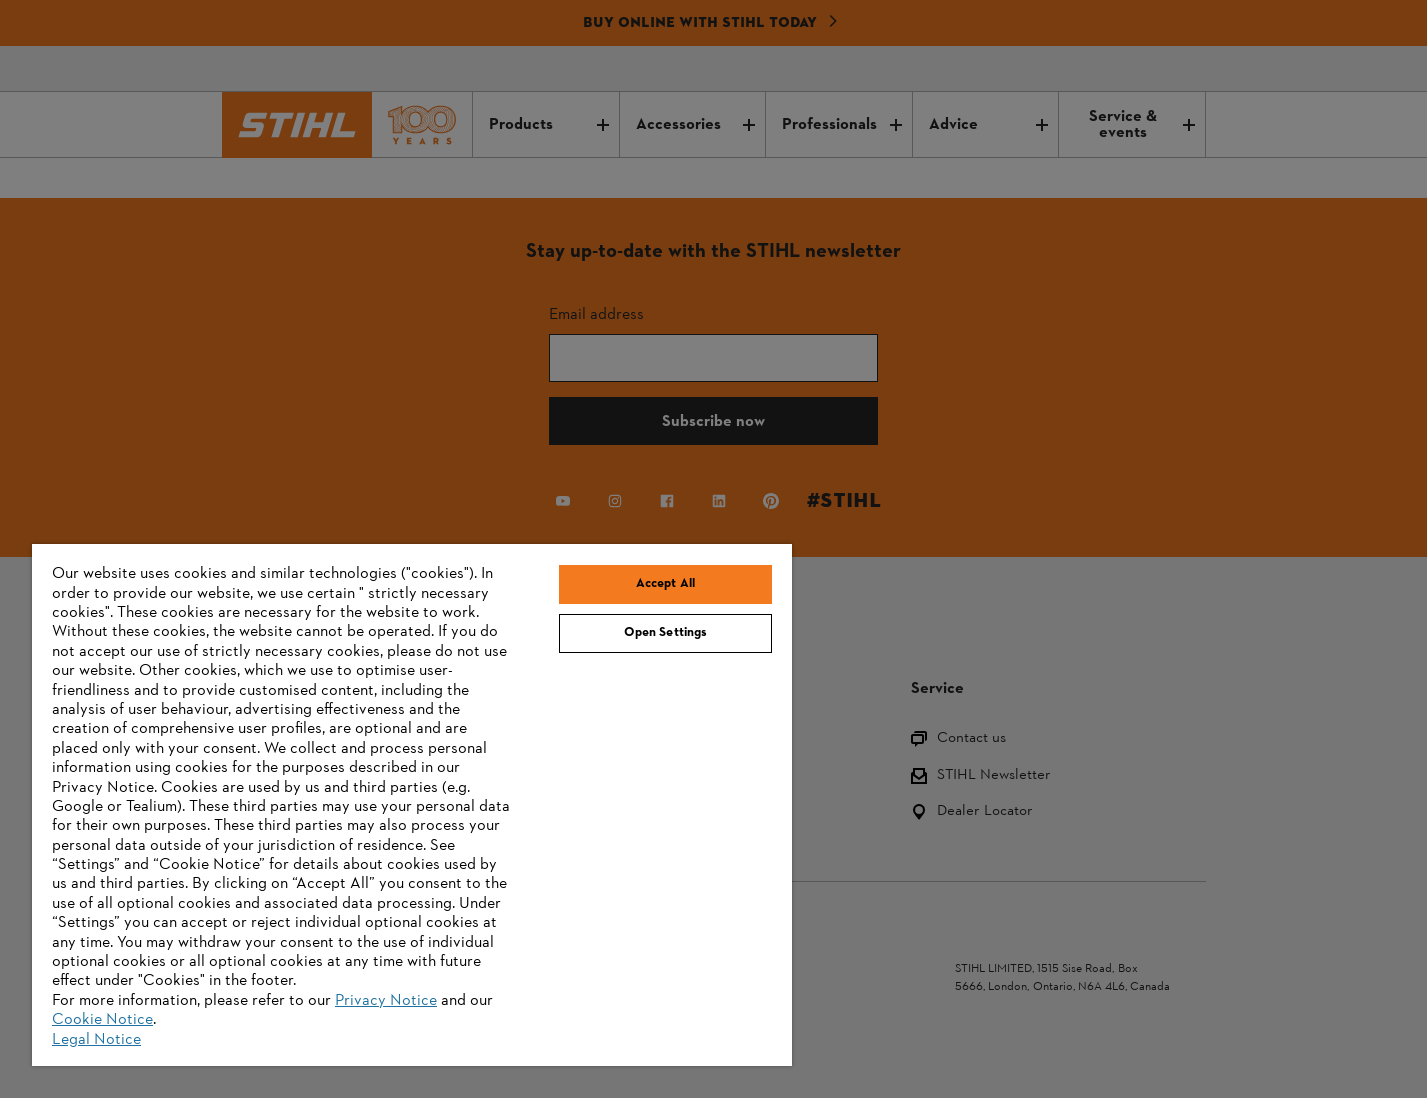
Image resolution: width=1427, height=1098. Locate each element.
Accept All (665, 584)
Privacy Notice (386, 1001)
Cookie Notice (102, 1020)
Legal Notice (96, 1040)
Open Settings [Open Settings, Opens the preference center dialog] (666, 633)
